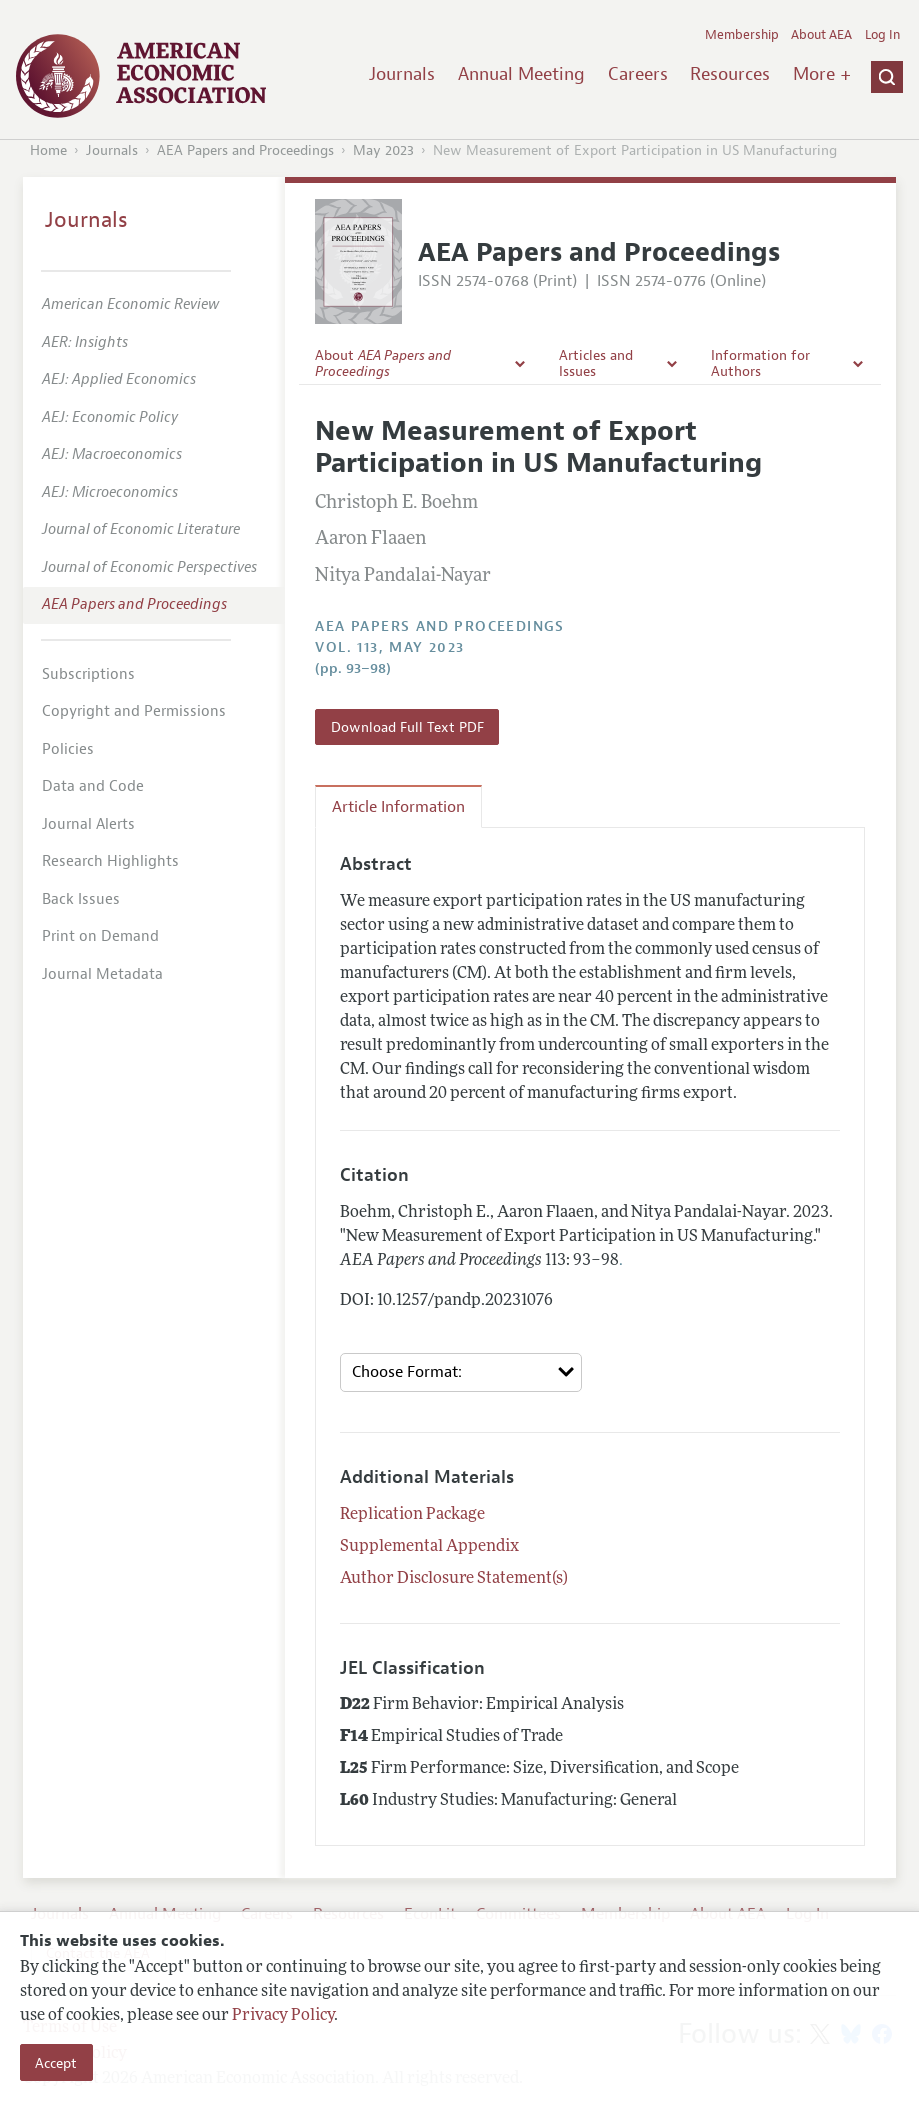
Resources (730, 74)
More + (822, 74)
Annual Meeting (521, 74)
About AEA (821, 35)
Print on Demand (100, 936)
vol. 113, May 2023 (389, 647)
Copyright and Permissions (134, 711)
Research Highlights (110, 861)
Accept (56, 2063)
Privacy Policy (283, 2016)
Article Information (398, 807)
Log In (882, 35)
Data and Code (93, 786)
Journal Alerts (88, 824)
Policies (68, 749)
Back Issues (81, 899)
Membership (742, 35)
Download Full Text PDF (407, 727)
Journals (402, 74)
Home (48, 150)
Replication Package (412, 1515)
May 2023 (383, 150)
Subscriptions (88, 674)
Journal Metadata (102, 974)
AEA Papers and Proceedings (245, 150)
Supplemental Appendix (429, 1547)
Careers (638, 74)
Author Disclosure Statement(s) (454, 1579)
